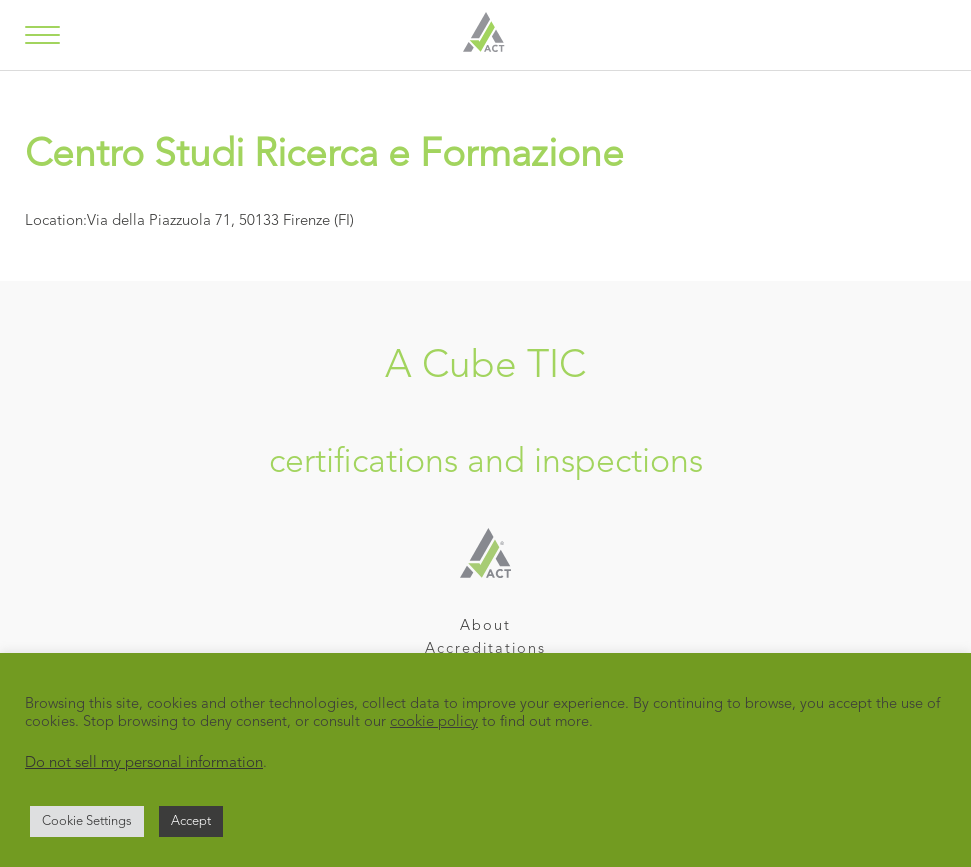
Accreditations (485, 649)
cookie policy (434, 722)
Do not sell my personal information (144, 763)
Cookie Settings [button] (87, 821)
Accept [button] (191, 821)
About (485, 626)
